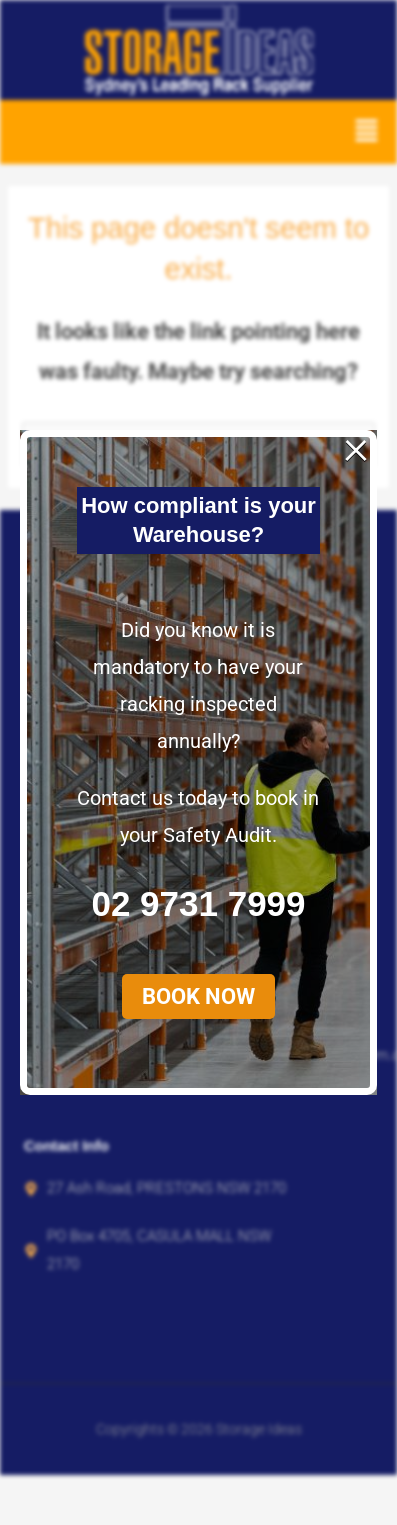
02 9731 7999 (197, 501)
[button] (197, 593)
